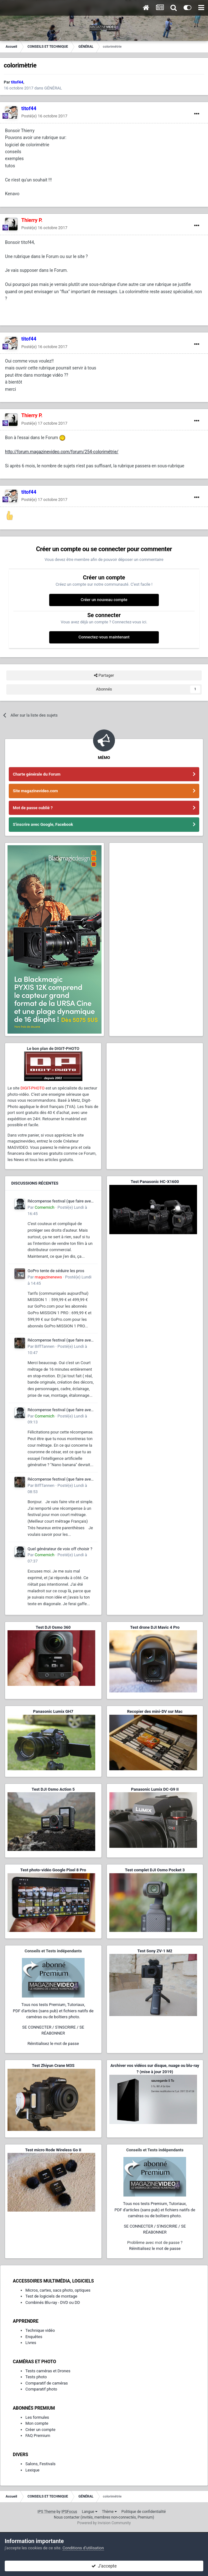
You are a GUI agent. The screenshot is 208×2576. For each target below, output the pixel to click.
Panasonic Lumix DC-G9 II (155, 1789)
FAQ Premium (37, 2435)
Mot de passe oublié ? (33, 807)
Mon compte (36, 2423)
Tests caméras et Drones (47, 2371)
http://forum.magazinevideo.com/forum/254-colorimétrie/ (61, 451)
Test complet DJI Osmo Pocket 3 (155, 1870)
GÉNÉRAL (53, 88)
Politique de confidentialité (144, 2511)
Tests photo (36, 2376)
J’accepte (104, 2565)
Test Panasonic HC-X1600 (155, 1181)
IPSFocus (69, 2511)
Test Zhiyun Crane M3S (53, 2065)
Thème (109, 2511)
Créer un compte (40, 2429)
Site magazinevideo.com (35, 790)
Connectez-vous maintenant (103, 637)
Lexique (32, 2470)
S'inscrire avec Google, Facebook (43, 824)
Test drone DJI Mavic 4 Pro (154, 1627)
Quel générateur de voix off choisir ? (60, 1548)
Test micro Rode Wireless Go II (53, 2150)
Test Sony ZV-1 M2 (155, 1951)
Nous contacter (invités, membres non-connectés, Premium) (104, 2517)
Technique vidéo (40, 2330)
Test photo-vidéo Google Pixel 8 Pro (53, 1870)
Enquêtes (33, 2336)
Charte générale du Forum (36, 774)
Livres (30, 2342)
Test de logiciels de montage (51, 2296)
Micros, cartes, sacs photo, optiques (58, 2290)
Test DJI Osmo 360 (53, 1627)
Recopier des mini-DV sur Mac (155, 1711)
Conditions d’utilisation (83, 2548)
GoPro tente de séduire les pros (56, 1270)
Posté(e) (44, 116)
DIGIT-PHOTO (32, 1088)
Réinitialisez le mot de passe (53, 2043)
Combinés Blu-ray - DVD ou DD (52, 2302)
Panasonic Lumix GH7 (53, 1711)
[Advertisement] (154, 1085)
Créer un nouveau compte (104, 599)
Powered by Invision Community (104, 2523)
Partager (104, 675)
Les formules (37, 2417)
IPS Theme (47, 2511)
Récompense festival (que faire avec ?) (60, 1201)
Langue (89, 2511)
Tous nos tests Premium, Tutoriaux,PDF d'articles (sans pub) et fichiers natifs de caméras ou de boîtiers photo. (53, 2010)
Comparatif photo (41, 2389)
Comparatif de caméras (46, 2383)
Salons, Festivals (40, 2463)
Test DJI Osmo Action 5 (53, 1789)
